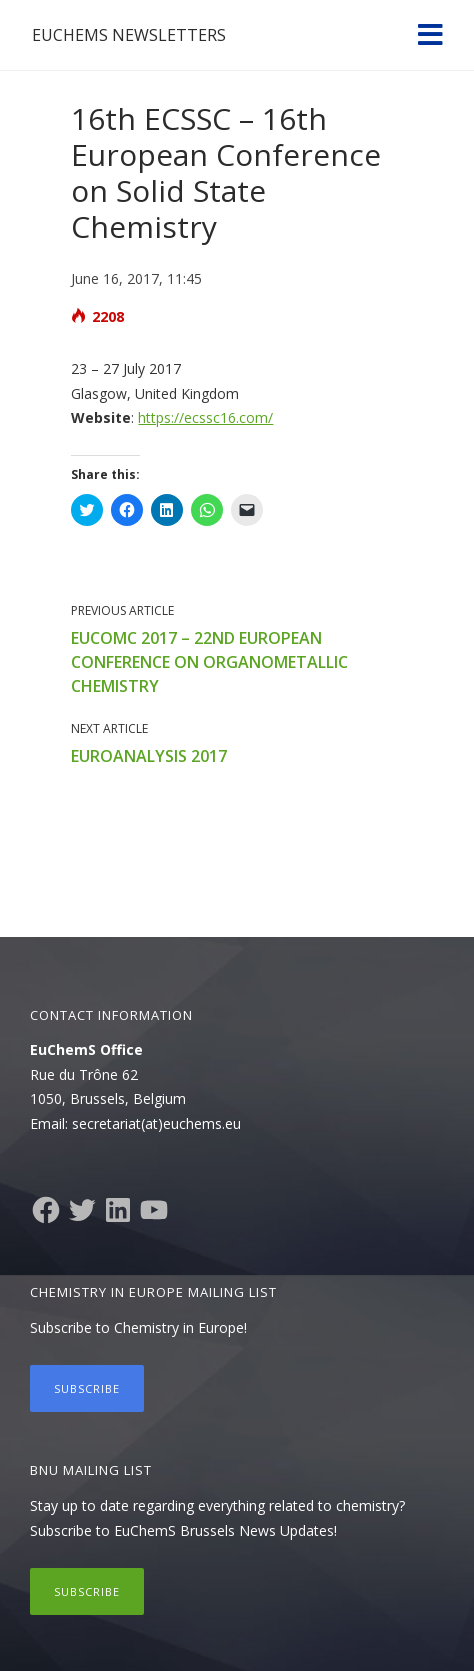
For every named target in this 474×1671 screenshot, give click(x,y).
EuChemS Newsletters (129, 35)
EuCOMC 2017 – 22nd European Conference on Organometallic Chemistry (209, 662)
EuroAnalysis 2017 (149, 756)
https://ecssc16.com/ (205, 417)
